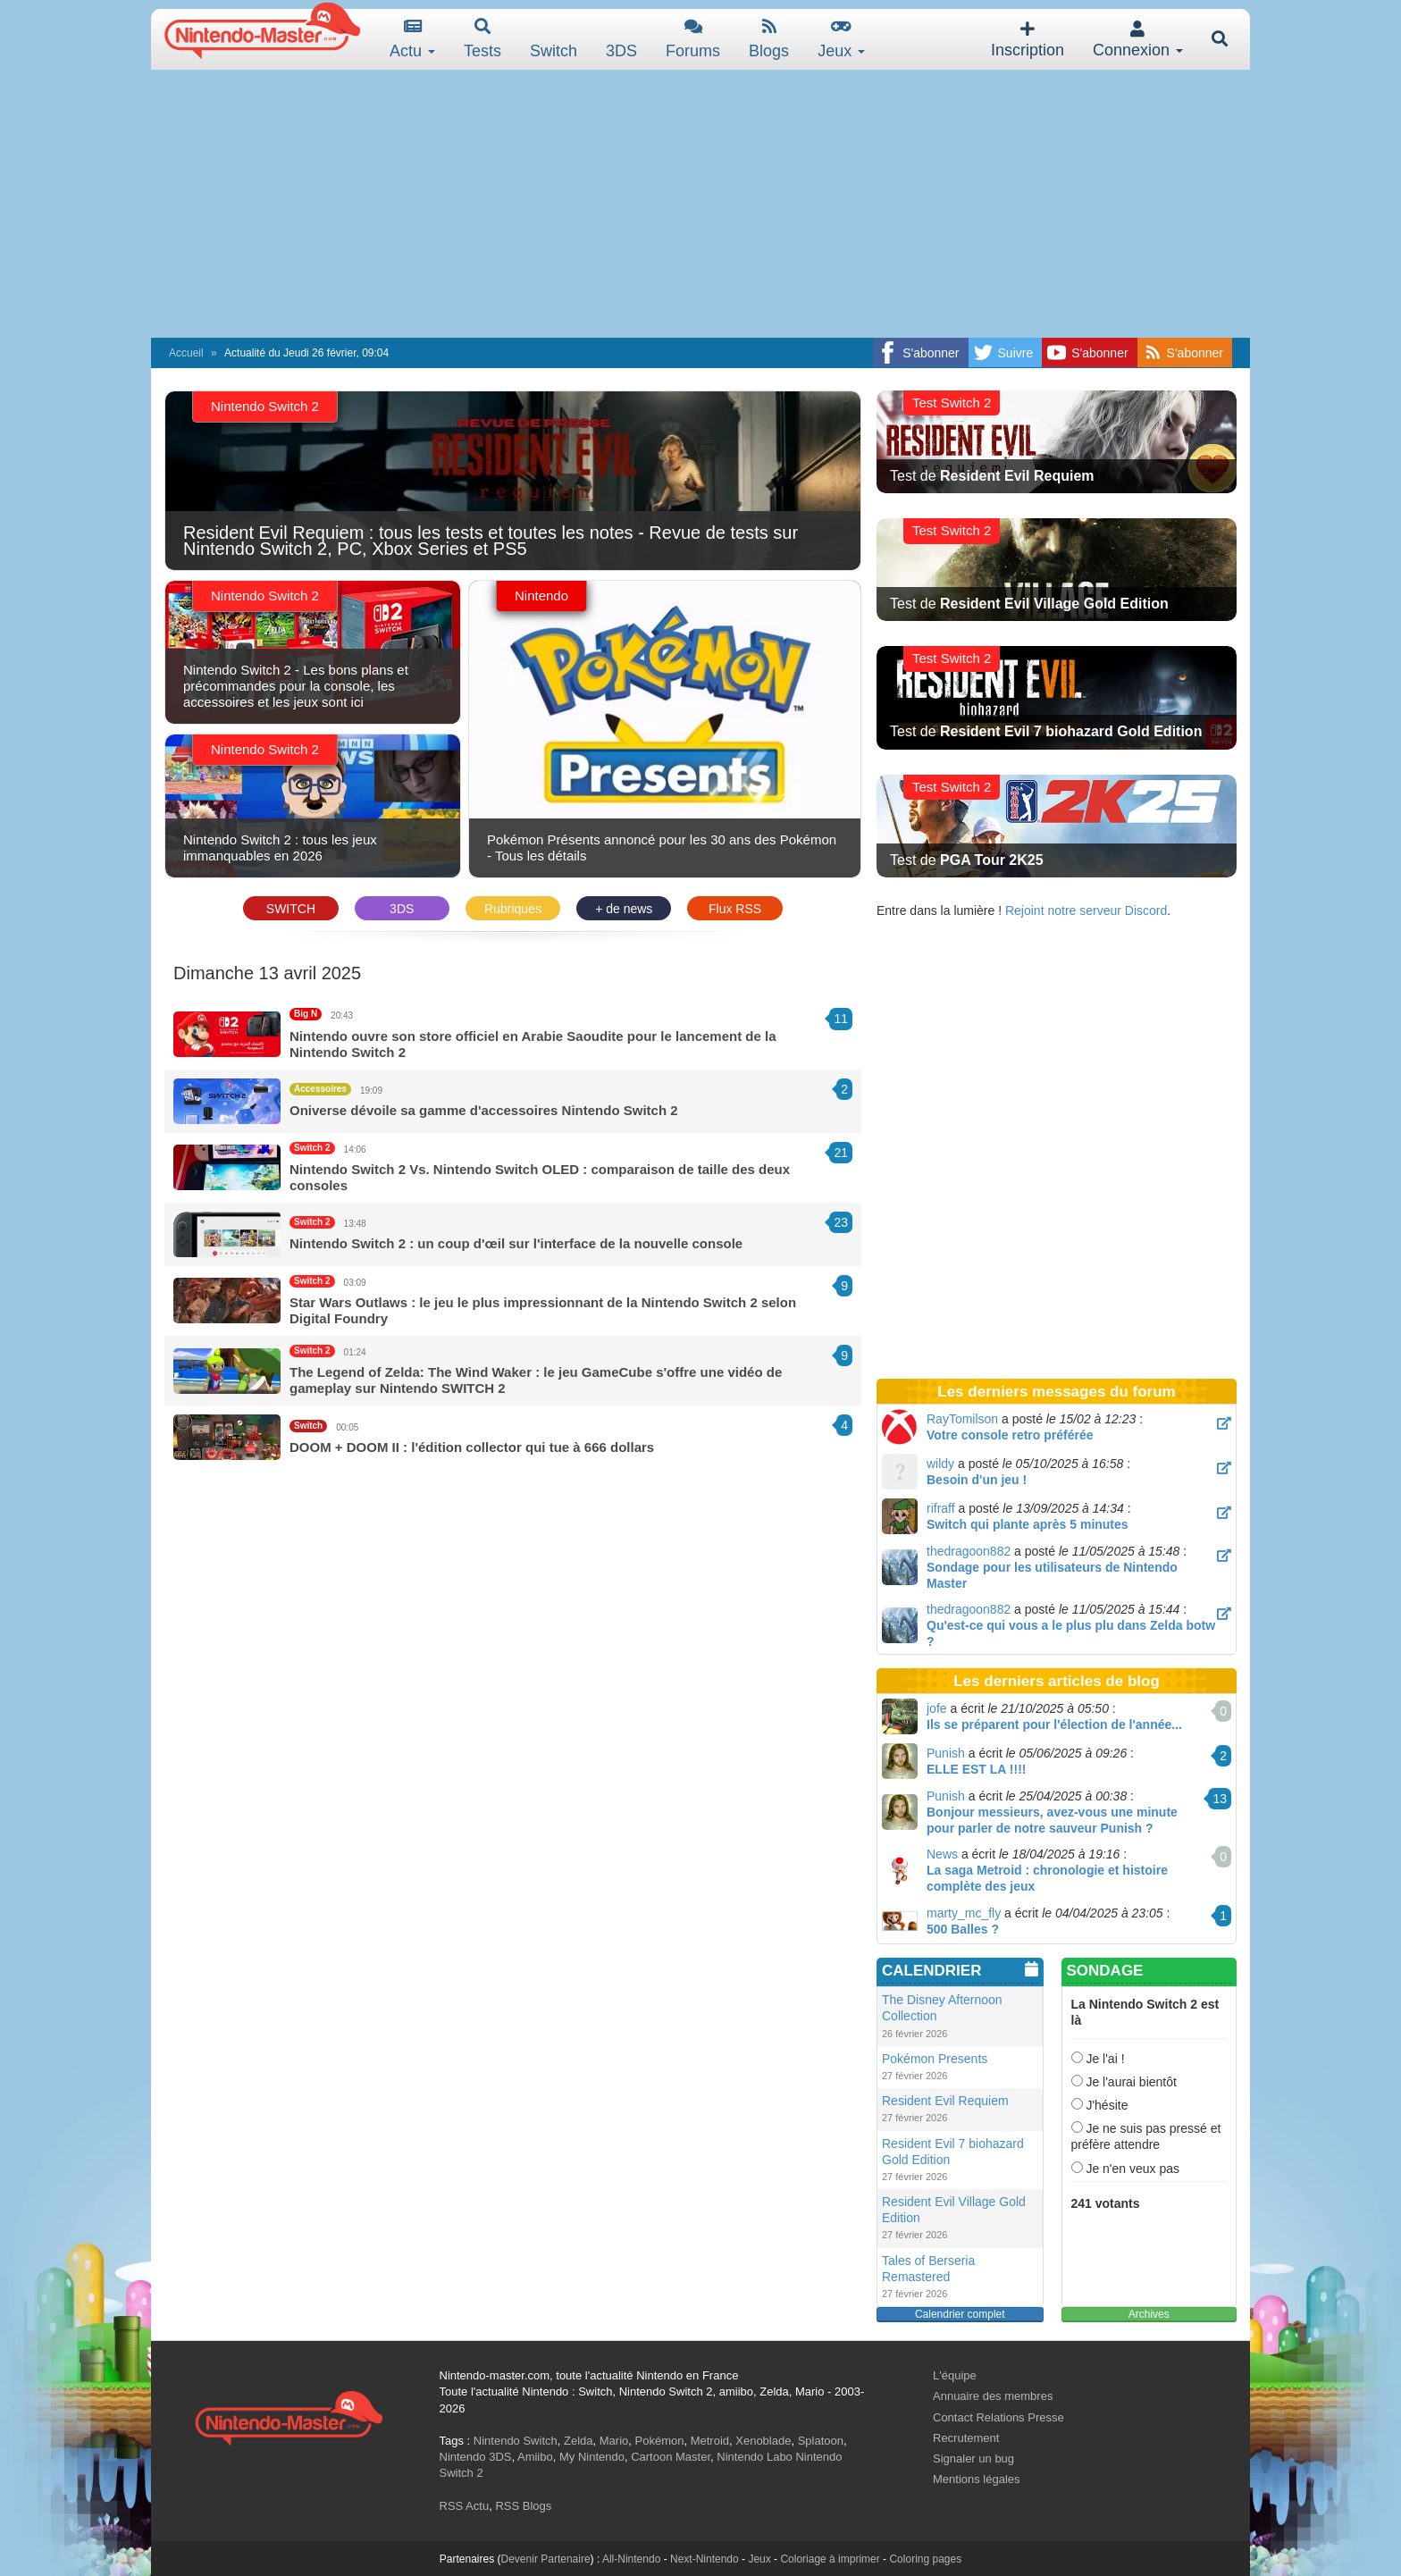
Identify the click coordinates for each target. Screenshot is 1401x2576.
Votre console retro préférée (1010, 1435)
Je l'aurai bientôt (1124, 2082)
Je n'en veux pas (1125, 2168)
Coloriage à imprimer (829, 2559)
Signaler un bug (973, 2458)
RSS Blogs (523, 2506)
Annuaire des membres (993, 2396)
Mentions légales (976, 2479)
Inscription (1027, 40)
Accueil (186, 353)
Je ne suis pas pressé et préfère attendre (1146, 2136)
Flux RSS (735, 909)
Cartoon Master (670, 2456)
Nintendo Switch (516, 2440)
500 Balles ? (963, 1929)
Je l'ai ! (1098, 2059)
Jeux (841, 39)
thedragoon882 (969, 1551)
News (942, 1854)
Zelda (578, 2440)
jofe (937, 1708)
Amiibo (535, 2456)
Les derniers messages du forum (1056, 1391)
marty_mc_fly (964, 1913)
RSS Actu (465, 2506)
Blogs (769, 39)
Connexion (1138, 40)
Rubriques (512, 909)
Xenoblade (763, 2440)
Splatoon (820, 2440)
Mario (614, 2440)
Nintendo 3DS (476, 2456)
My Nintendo (592, 2456)
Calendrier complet (960, 2314)
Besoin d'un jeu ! (977, 1480)
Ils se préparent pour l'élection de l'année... (1054, 1724)
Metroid (710, 2440)
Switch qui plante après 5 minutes (1027, 1524)
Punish (946, 1753)
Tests (482, 39)
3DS (402, 909)
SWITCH (290, 909)
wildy (940, 1463)
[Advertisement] (700, 204)
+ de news (623, 909)
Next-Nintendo (704, 2559)
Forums (693, 39)
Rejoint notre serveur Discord (1086, 910)
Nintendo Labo (755, 2456)
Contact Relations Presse (998, 2417)
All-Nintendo (631, 2559)
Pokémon (659, 2440)
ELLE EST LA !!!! (976, 1769)
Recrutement (966, 2438)
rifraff (941, 1508)
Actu (412, 39)
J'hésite (1099, 2105)
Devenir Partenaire (546, 2559)
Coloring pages (925, 2559)
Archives (1149, 2314)
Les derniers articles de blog (1056, 1681)
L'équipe (955, 2375)
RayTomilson (962, 1419)
